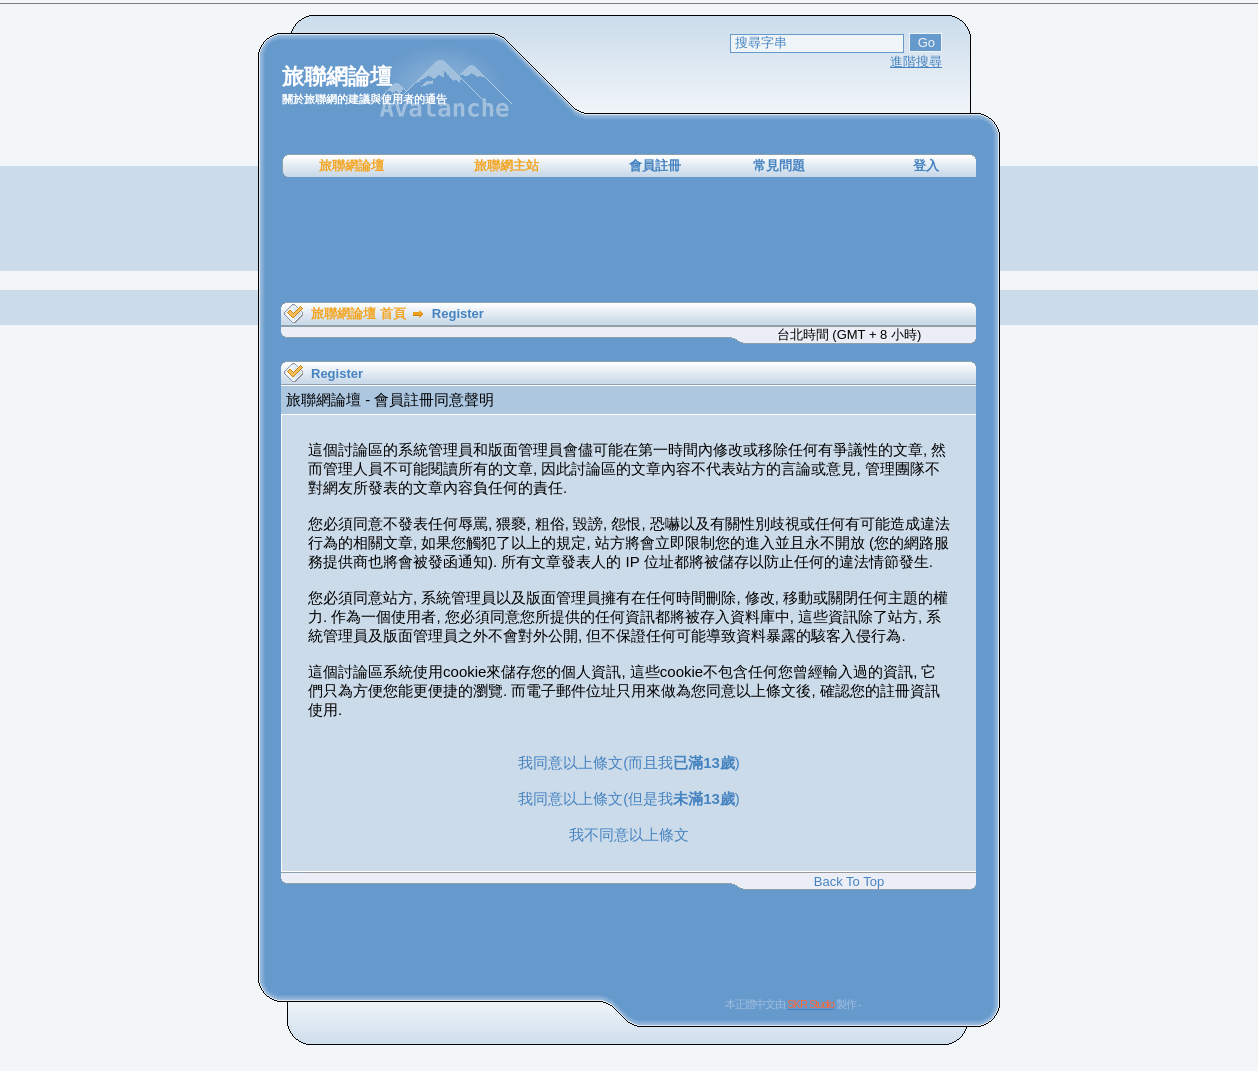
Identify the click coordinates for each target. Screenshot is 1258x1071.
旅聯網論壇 (351, 165)
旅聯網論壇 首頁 (358, 313)
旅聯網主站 (506, 165)
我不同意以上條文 (629, 834)
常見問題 (779, 165)
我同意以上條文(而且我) (629, 762)
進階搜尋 (916, 61)
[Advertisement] (629, 240)
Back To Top (849, 881)
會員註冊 (655, 165)
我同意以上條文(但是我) (629, 798)
